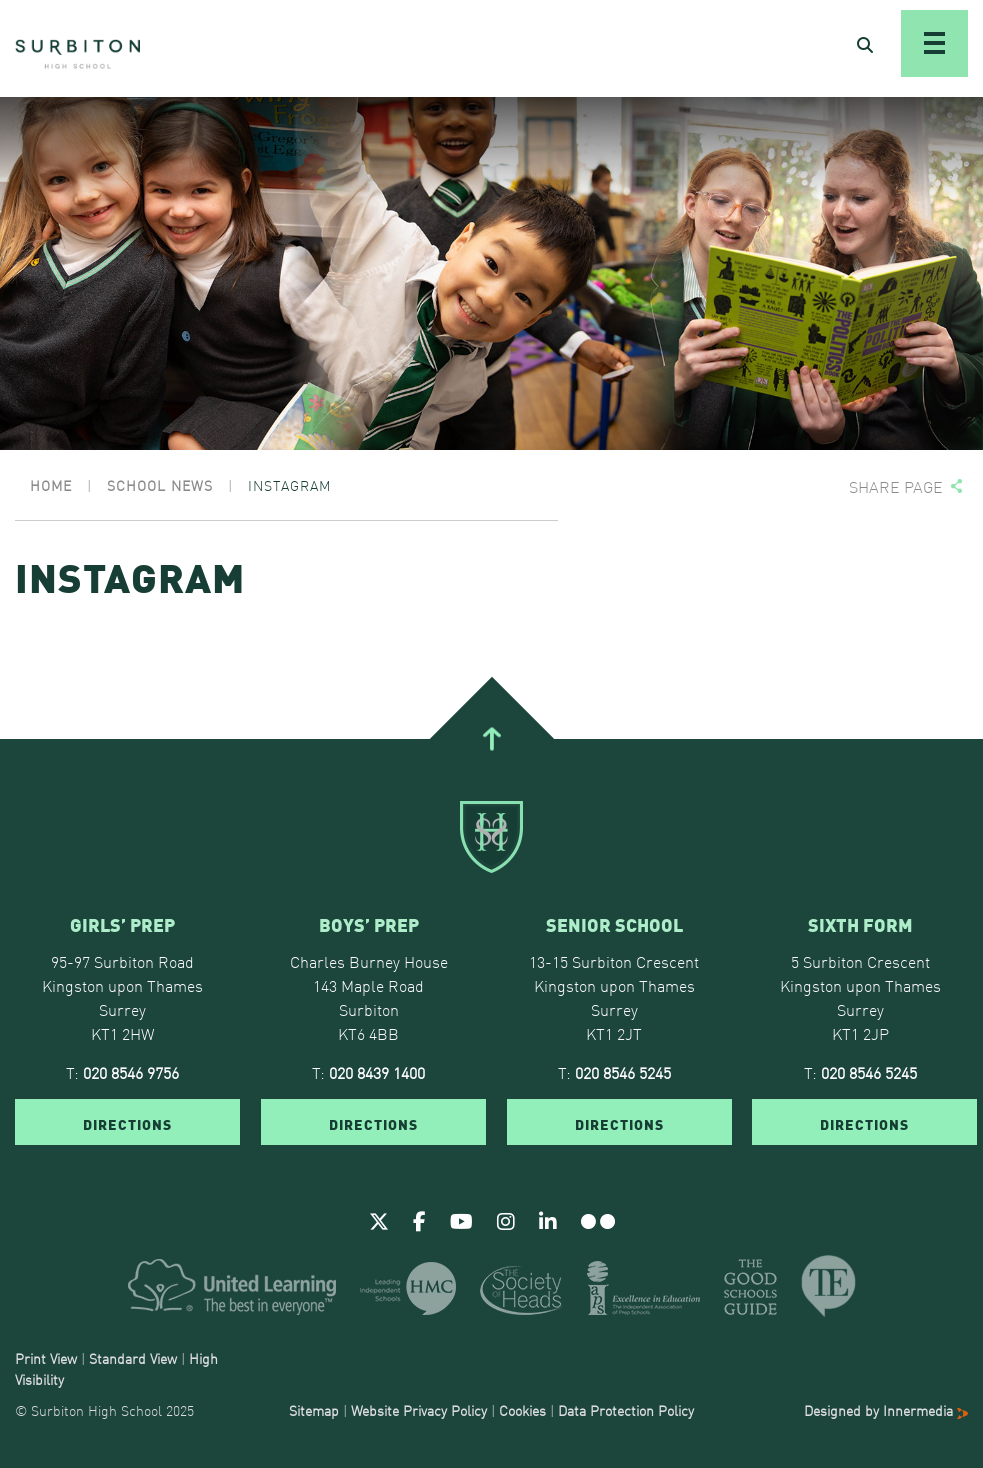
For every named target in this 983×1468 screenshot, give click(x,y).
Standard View (133, 1358)
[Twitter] (379, 1220)
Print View (46, 1358)
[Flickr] (598, 1220)
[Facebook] (419, 1220)
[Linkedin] (548, 1220)
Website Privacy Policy (419, 1410)
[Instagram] (506, 1220)
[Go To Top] (491, 739)
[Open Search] (865, 44)
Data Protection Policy (626, 1410)
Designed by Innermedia (886, 1410)
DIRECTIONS (127, 1123)
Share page (896, 486)
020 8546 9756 (131, 1072)
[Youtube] (461, 1220)
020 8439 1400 (377, 1072)
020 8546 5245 (623, 1072)
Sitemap (314, 1410)
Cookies (522, 1410)
